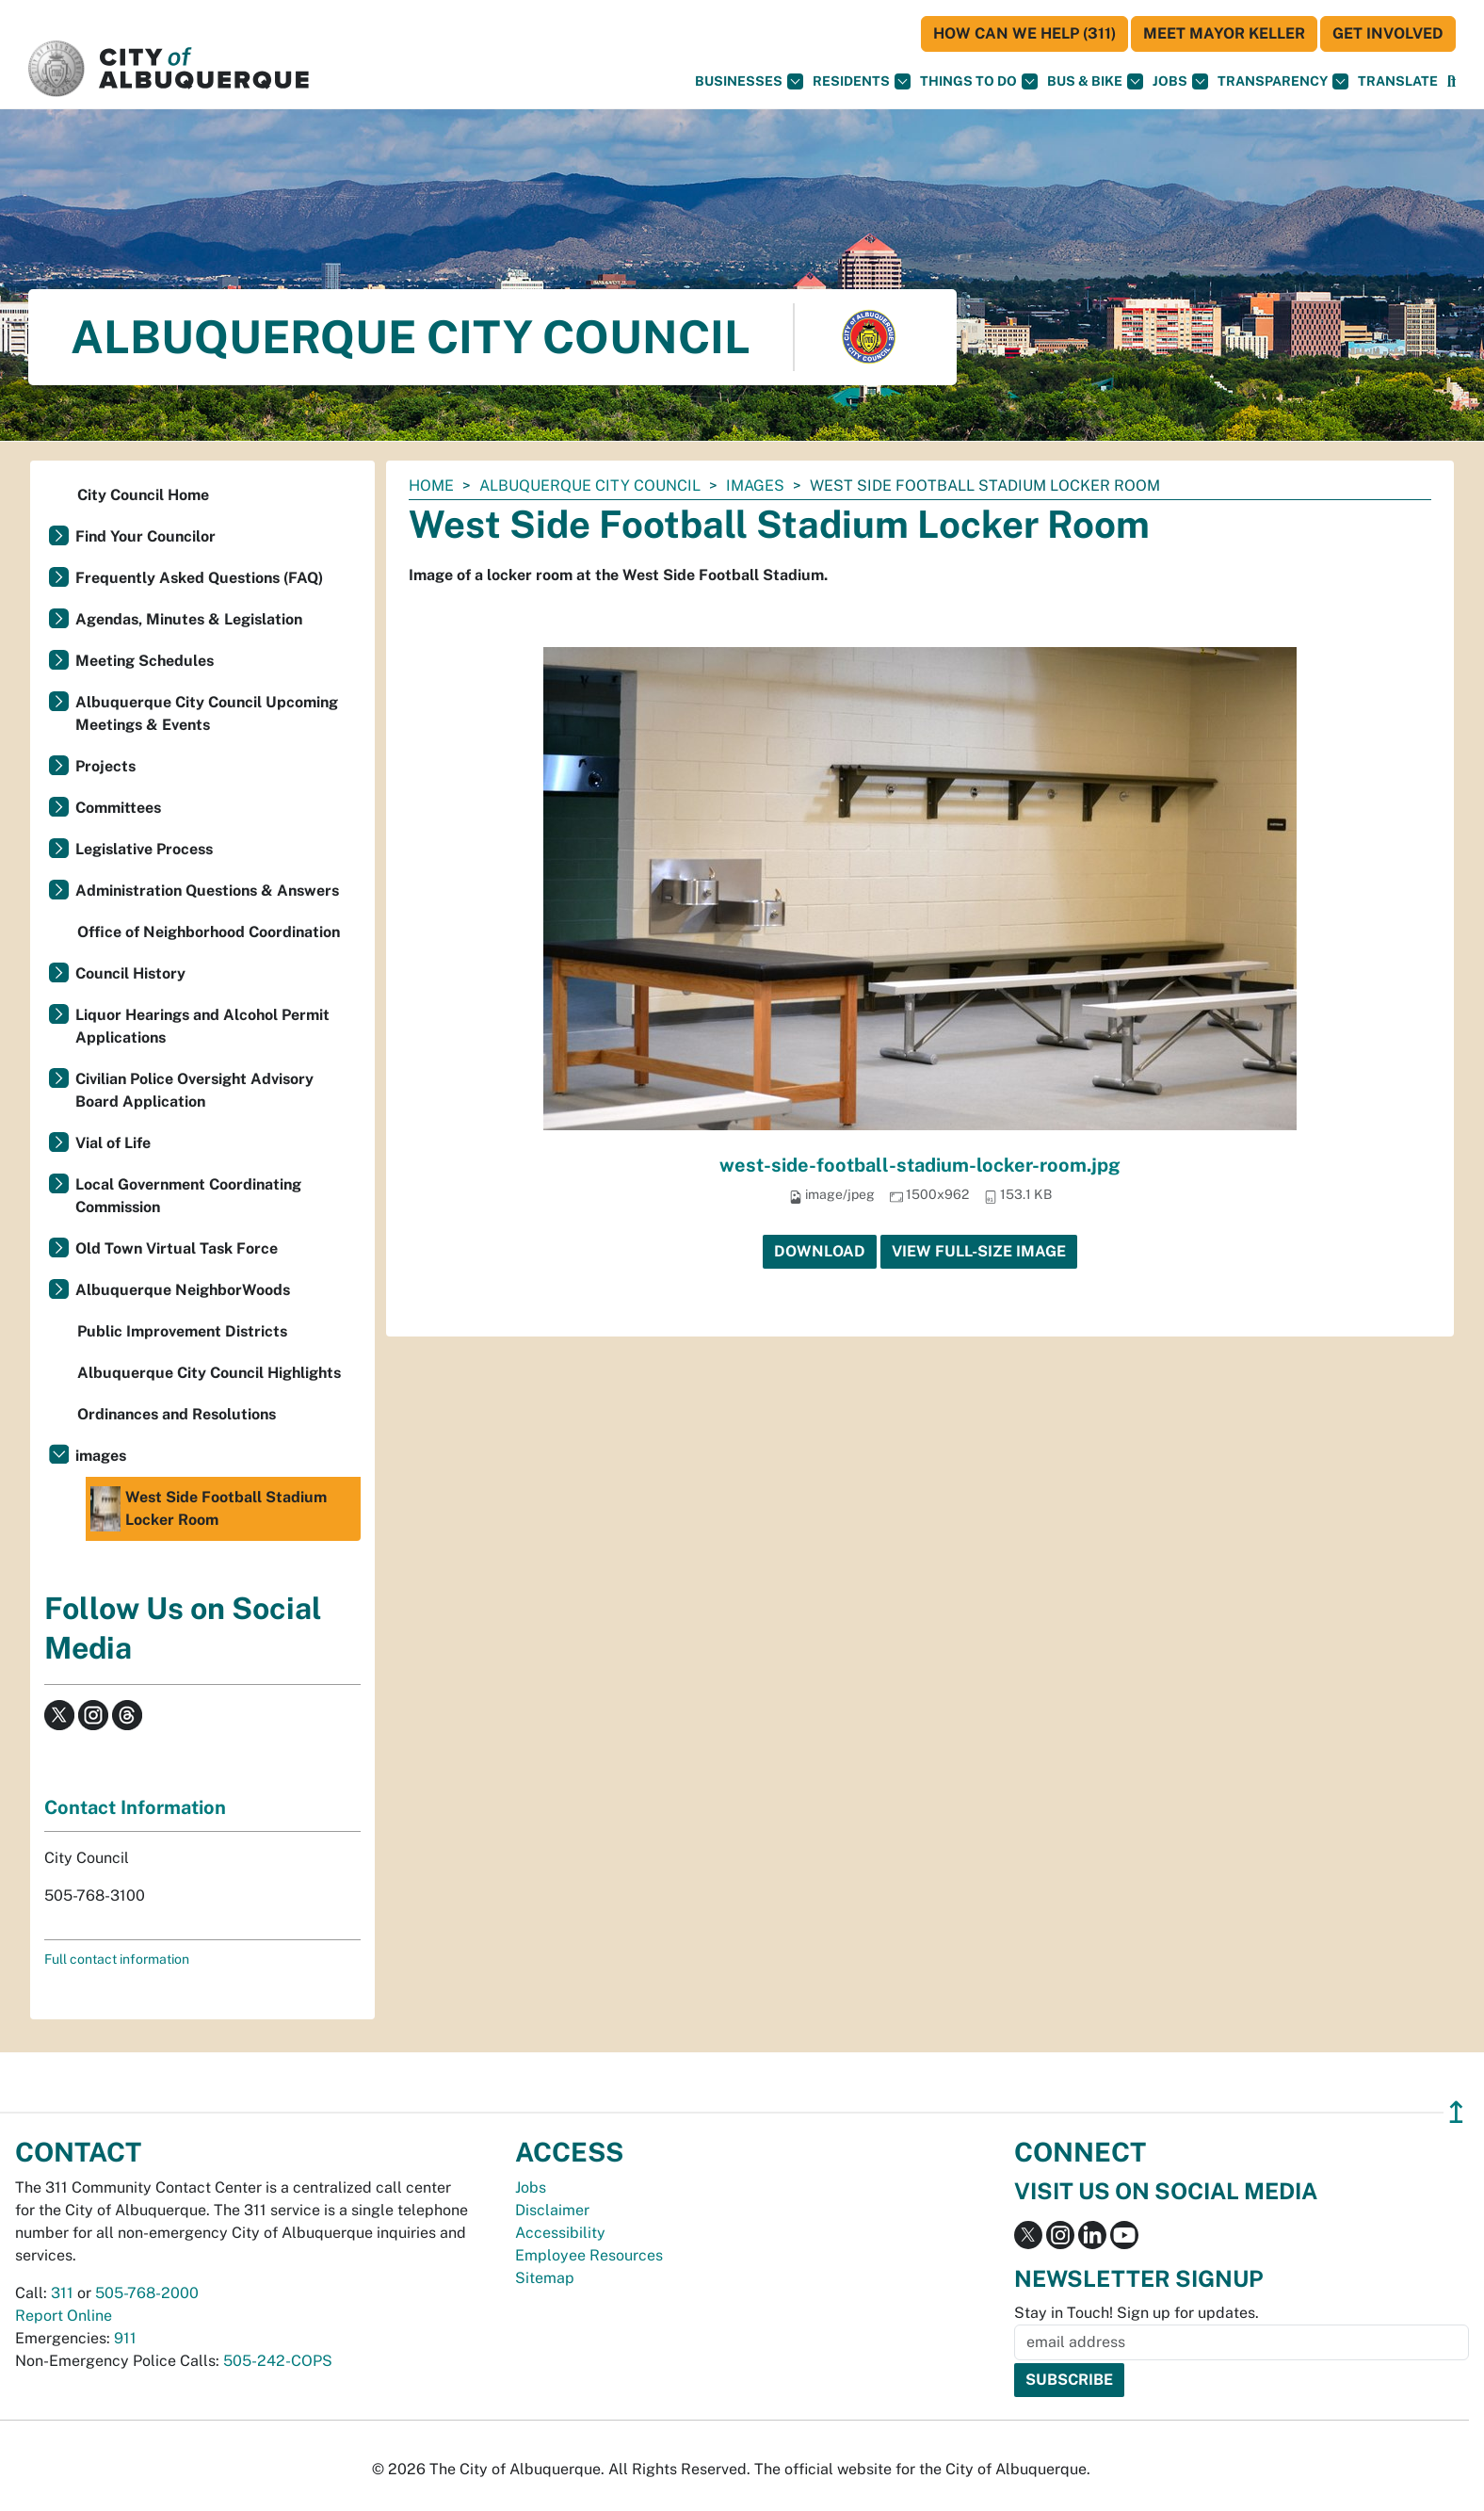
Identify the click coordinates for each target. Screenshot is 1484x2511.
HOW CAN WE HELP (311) (1024, 33)
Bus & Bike (1095, 81)
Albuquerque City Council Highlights (209, 1373)
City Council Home (143, 495)
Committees (118, 808)
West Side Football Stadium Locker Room (208, 1508)
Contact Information (135, 1807)
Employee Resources (589, 2255)
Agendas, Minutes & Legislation (188, 619)
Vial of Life (113, 1143)
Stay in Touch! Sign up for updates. (1136, 2313)
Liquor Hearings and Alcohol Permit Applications (202, 1026)
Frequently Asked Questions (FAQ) (199, 578)
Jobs (1180, 81)
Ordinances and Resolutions (176, 1414)
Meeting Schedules (144, 661)
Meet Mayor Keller (1224, 33)
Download (819, 1251)
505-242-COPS (277, 2361)
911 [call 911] (125, 2338)
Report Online (63, 2316)
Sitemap (544, 2278)
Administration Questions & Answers (207, 890)
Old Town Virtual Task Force (176, 1248)
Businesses (749, 81)
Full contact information (116, 1959)
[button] (1398, 81)
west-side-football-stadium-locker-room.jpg (920, 1165)
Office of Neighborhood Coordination (208, 932)
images (755, 485)
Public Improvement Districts (182, 1331)
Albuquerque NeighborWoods (182, 1290)
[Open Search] (1451, 81)
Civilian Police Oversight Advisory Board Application (194, 1090)
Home (431, 485)
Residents (862, 81)
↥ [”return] (1456, 2112)
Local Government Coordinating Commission (188, 1195)
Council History (130, 973)
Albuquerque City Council (590, 485)
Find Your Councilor (145, 536)
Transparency (1283, 81)
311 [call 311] (62, 2293)
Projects (105, 766)
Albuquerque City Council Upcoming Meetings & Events (206, 713)
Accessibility (560, 2233)
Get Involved (1388, 33)
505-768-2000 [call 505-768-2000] (147, 2293)
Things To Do (979, 81)
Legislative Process (144, 849)
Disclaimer (552, 2210)
